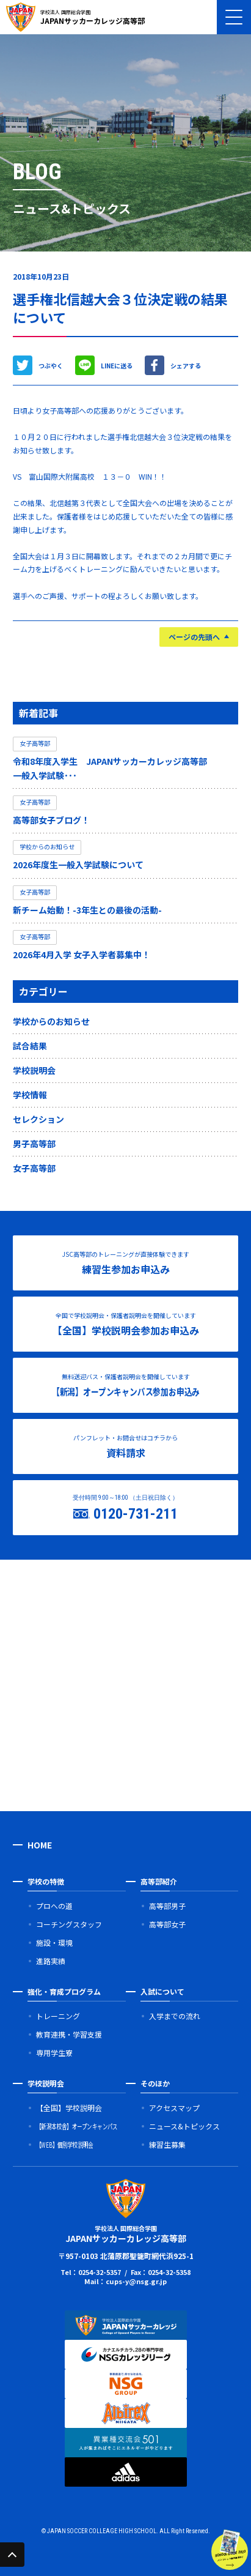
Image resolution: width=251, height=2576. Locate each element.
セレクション (38, 1119)
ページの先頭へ (194, 636)
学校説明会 (34, 1070)
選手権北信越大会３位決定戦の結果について (120, 308)
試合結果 (30, 1046)
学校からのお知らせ (51, 1021)
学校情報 (30, 1095)
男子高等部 (34, 1143)
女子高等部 (34, 1168)
